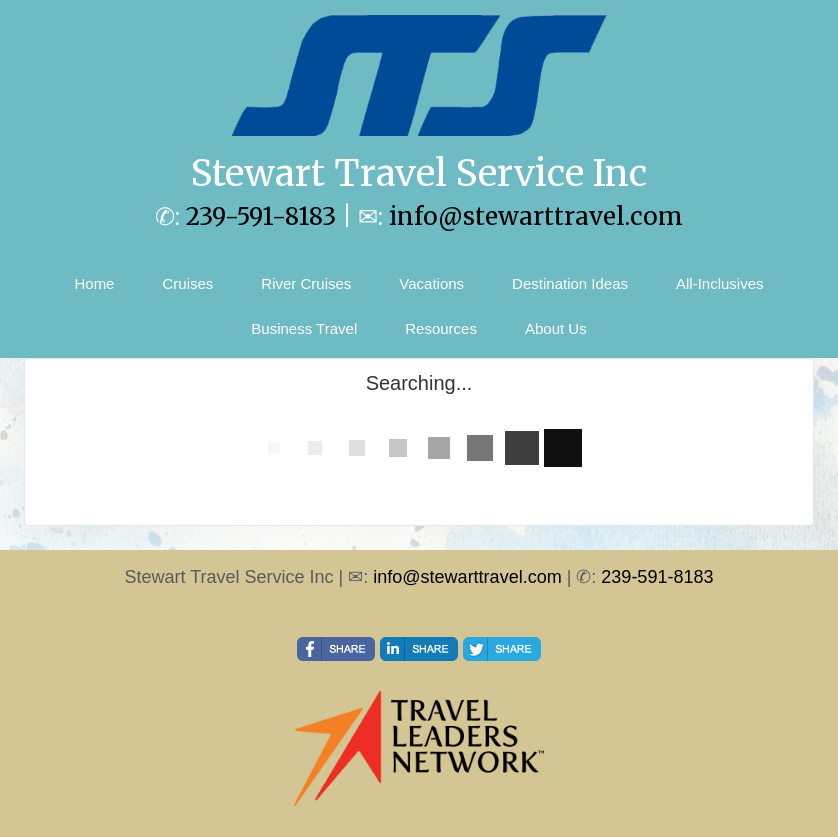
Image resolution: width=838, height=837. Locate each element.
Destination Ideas (570, 283)
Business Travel (304, 328)
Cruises (187, 283)
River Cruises (306, 283)
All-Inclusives (720, 283)
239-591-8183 (261, 216)
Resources (441, 328)
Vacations (431, 283)
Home (94, 283)
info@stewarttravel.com (536, 216)
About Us (556, 328)
